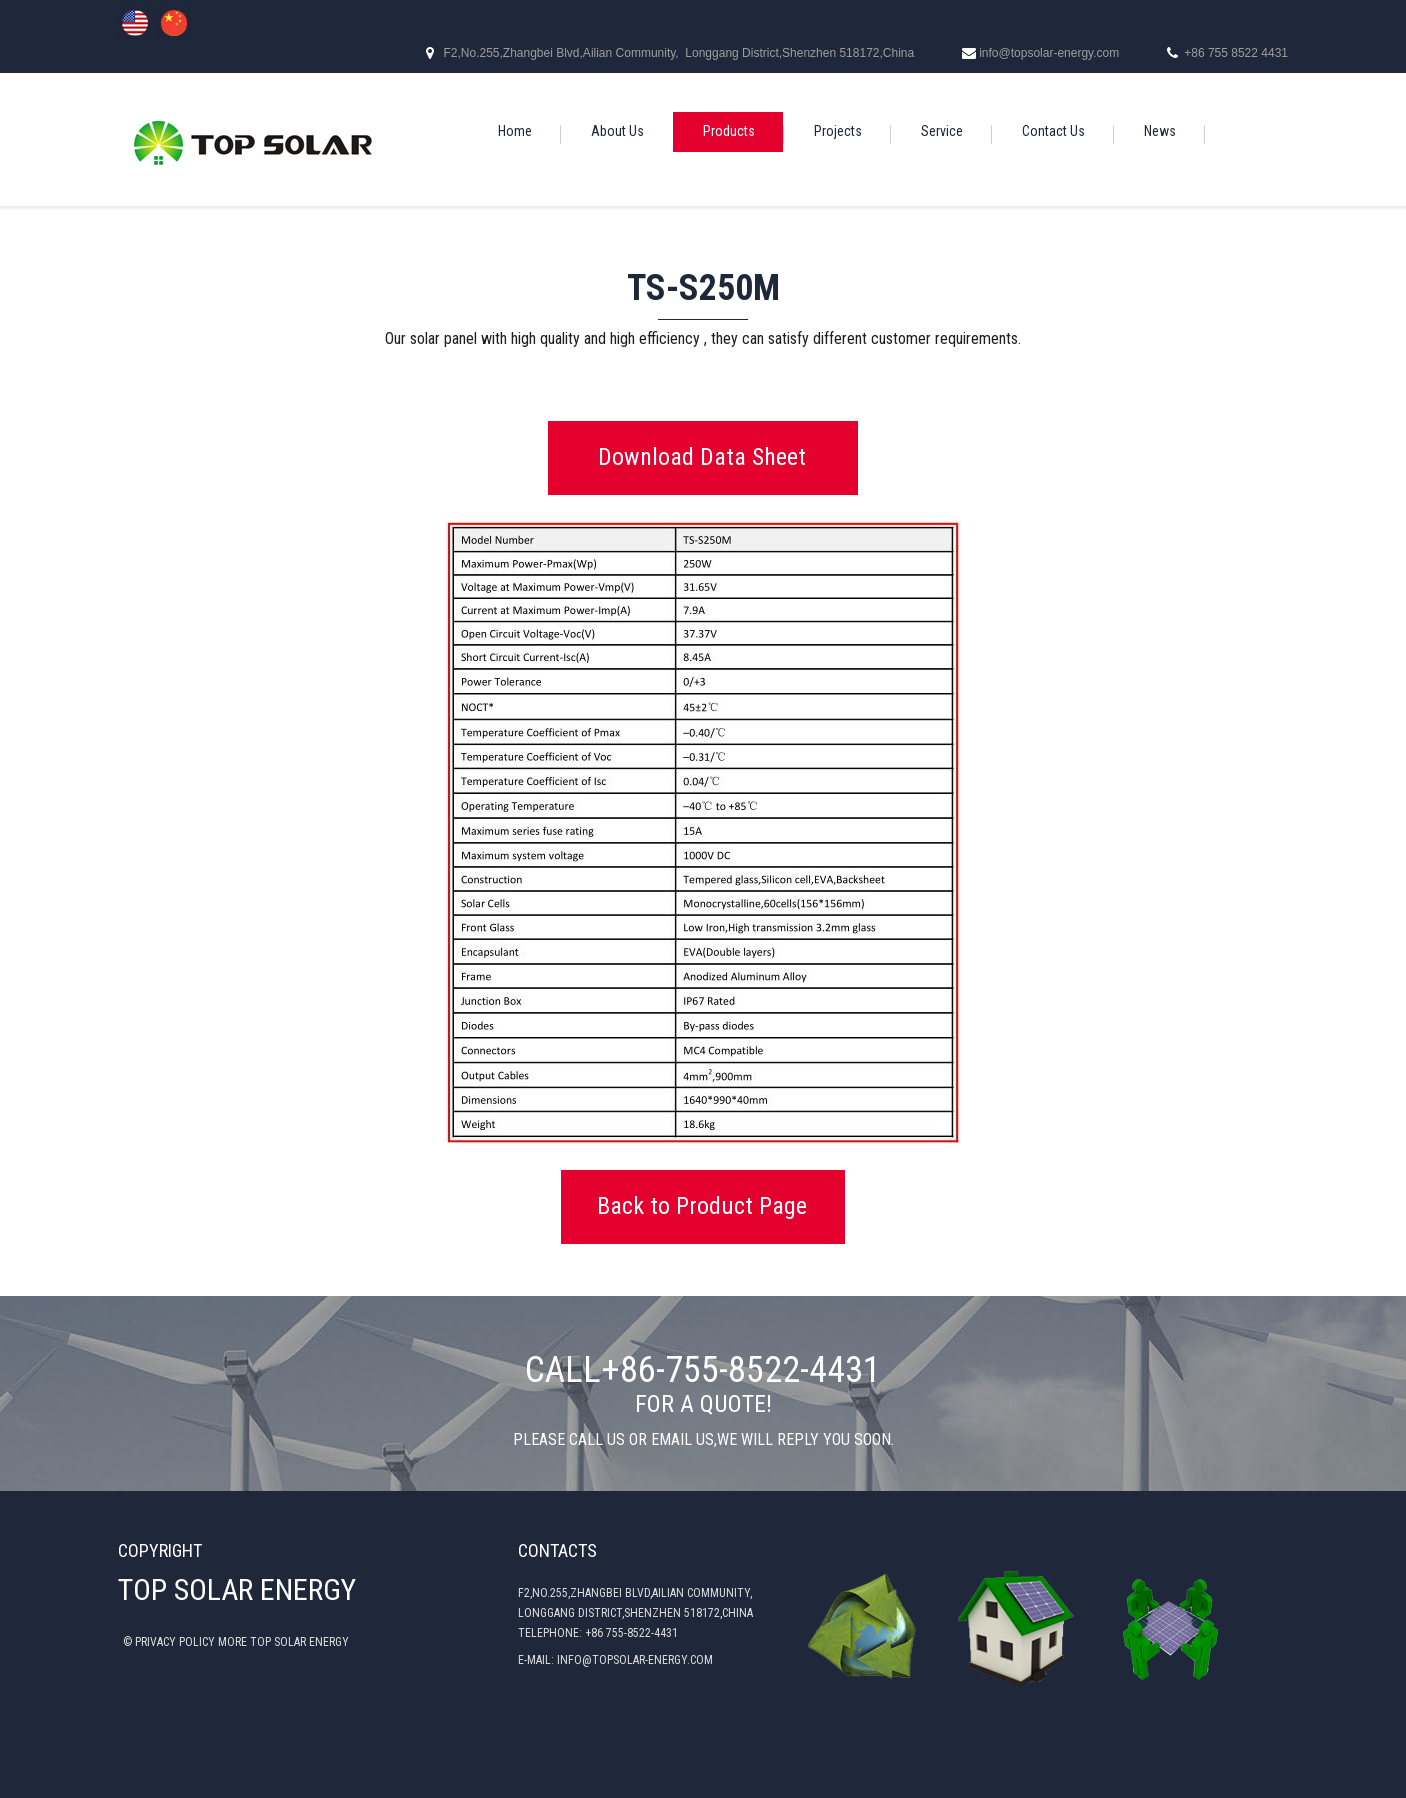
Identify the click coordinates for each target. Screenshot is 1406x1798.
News (1160, 131)
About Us (617, 131)
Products (729, 131)
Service (942, 131)
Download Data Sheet (702, 457)
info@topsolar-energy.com (1049, 53)
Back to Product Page (702, 1206)
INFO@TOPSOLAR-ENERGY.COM (635, 1660)
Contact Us (1053, 131)
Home (515, 131)
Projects (838, 131)
